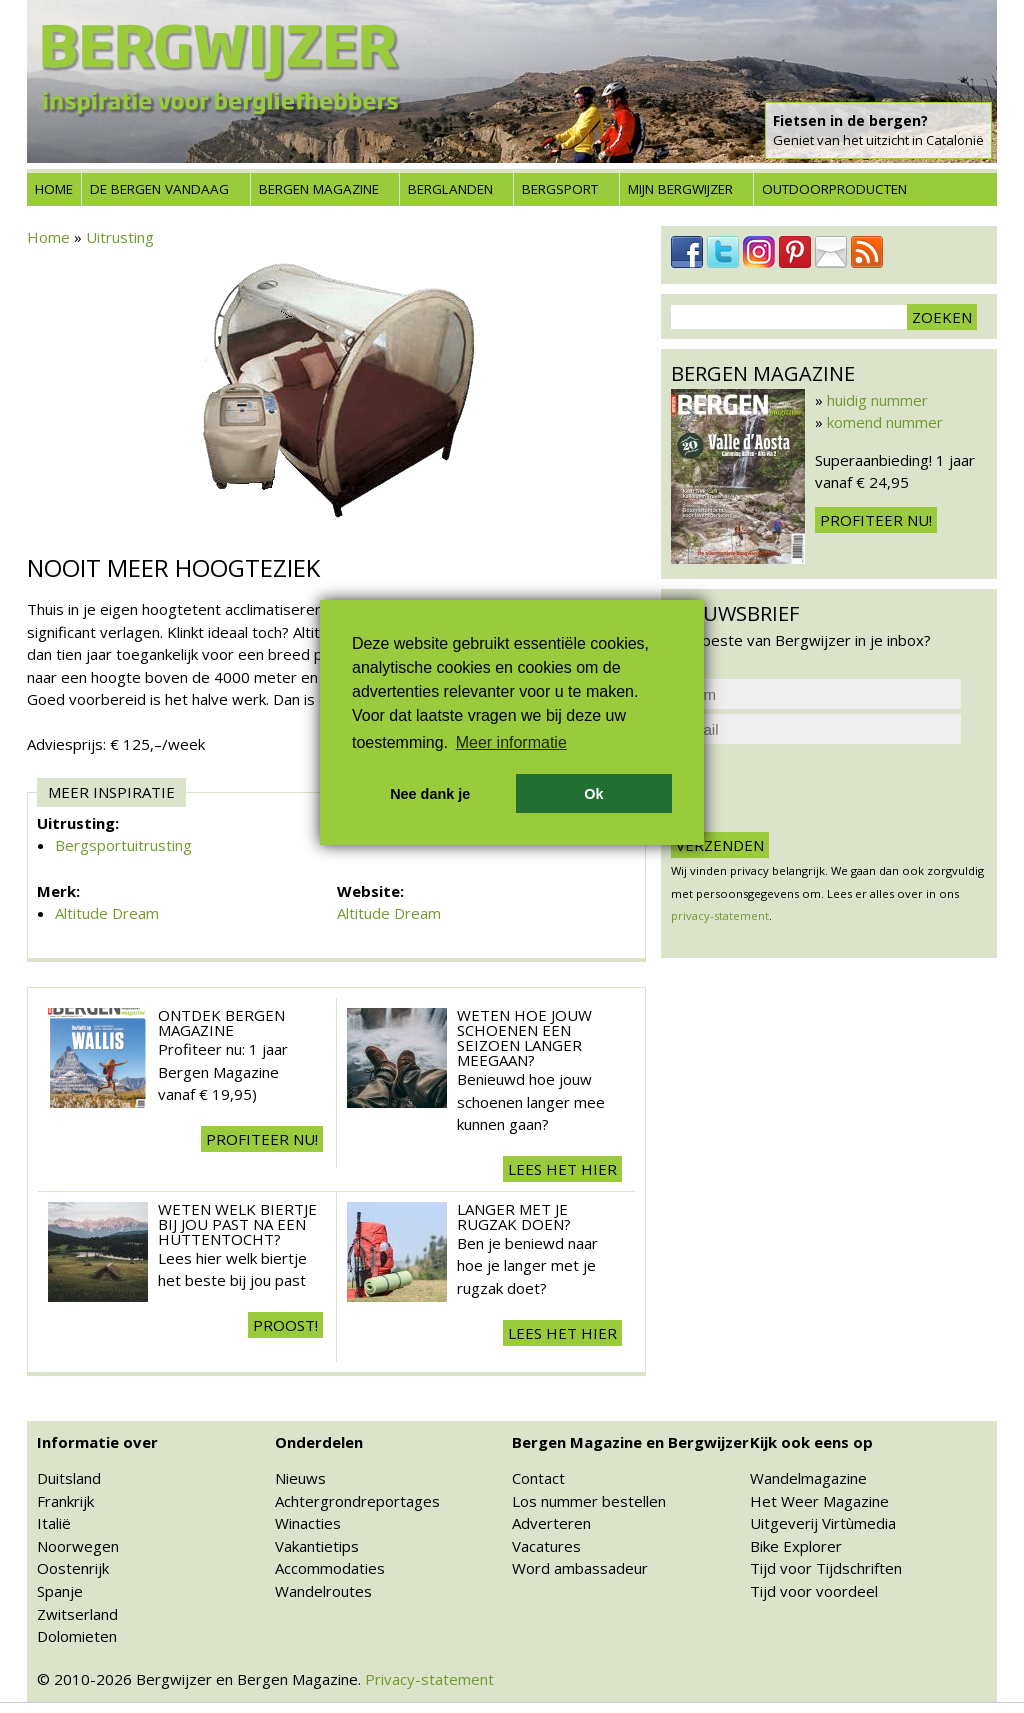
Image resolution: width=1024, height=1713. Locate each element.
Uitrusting (120, 237)
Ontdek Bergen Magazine (221, 1022)
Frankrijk (65, 1501)
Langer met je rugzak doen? (514, 1216)
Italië (54, 1523)
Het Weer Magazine (819, 1501)
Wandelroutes (323, 1591)
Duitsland (69, 1478)
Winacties (308, 1523)
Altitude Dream (107, 913)
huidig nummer (877, 400)
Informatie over (97, 1442)
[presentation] (823, 788)
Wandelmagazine (808, 1478)
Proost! (285, 1325)
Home (54, 189)
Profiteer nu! (262, 1139)
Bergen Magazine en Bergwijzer (630, 1442)
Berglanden (450, 189)
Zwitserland (77, 1614)
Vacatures (546, 1546)
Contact (538, 1478)
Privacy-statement (429, 1679)
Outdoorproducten (834, 189)
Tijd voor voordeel (814, 1591)
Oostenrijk (73, 1568)
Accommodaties (330, 1568)
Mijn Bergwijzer (680, 189)
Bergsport (560, 189)
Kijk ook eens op (811, 1442)
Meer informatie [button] (511, 742)
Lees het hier (562, 1169)
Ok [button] (593, 794)
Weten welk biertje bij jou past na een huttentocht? (237, 1224)
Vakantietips (317, 1546)
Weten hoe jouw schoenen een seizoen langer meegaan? (524, 1037)
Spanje (60, 1591)
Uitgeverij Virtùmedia (823, 1523)
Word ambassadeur (580, 1568)
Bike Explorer (796, 1546)
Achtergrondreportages (357, 1501)
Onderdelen (319, 1442)
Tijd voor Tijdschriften (826, 1568)
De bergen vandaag (159, 189)
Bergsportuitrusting (123, 845)
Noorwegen (78, 1546)
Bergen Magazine (319, 189)
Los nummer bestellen (589, 1501)
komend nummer (885, 422)
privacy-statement (720, 915)
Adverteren (551, 1523)
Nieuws (300, 1478)
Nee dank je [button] (430, 794)
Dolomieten (77, 1636)
